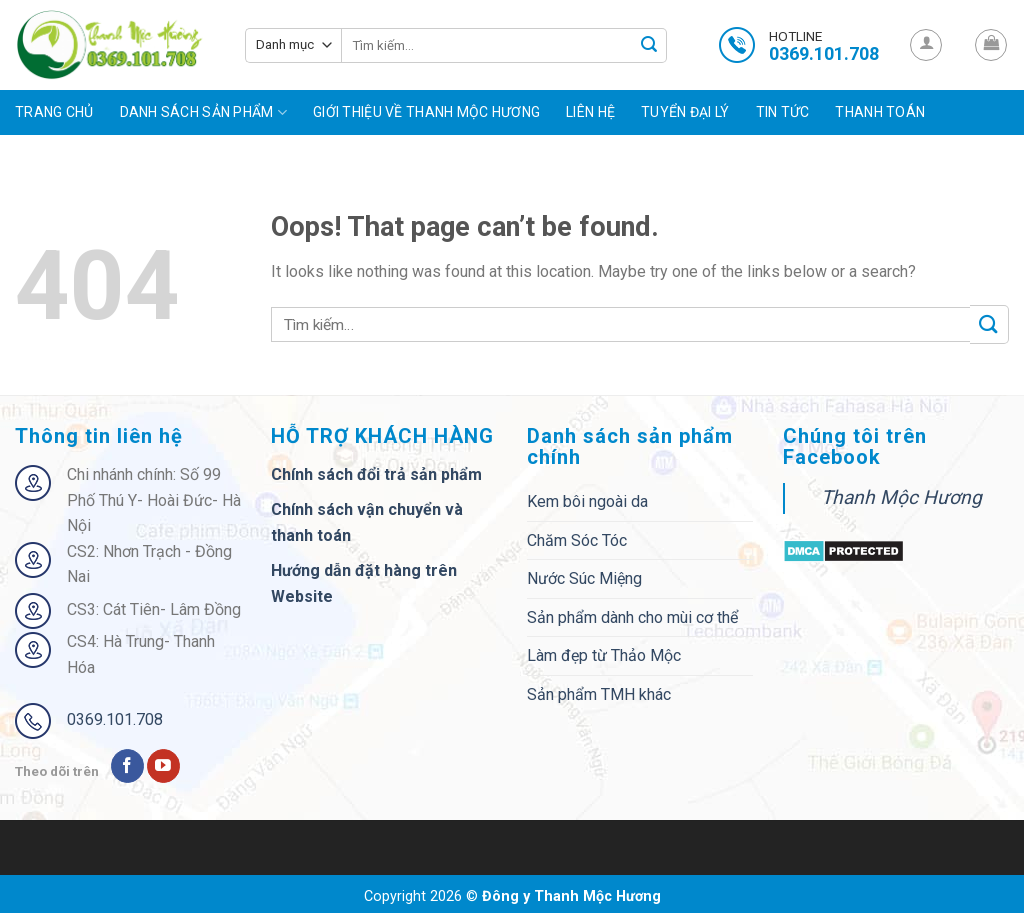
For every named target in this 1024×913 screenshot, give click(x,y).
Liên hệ (590, 112)
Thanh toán (880, 112)
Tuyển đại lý (685, 112)
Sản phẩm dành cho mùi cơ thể (632, 617)
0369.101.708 (115, 719)
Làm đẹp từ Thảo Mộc (604, 655)
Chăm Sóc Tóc (577, 540)
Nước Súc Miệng (584, 578)
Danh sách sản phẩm (204, 112)
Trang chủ (54, 112)
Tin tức (783, 112)
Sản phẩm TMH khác (599, 694)
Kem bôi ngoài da (587, 501)
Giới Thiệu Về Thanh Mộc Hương (426, 112)
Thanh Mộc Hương (901, 497)
